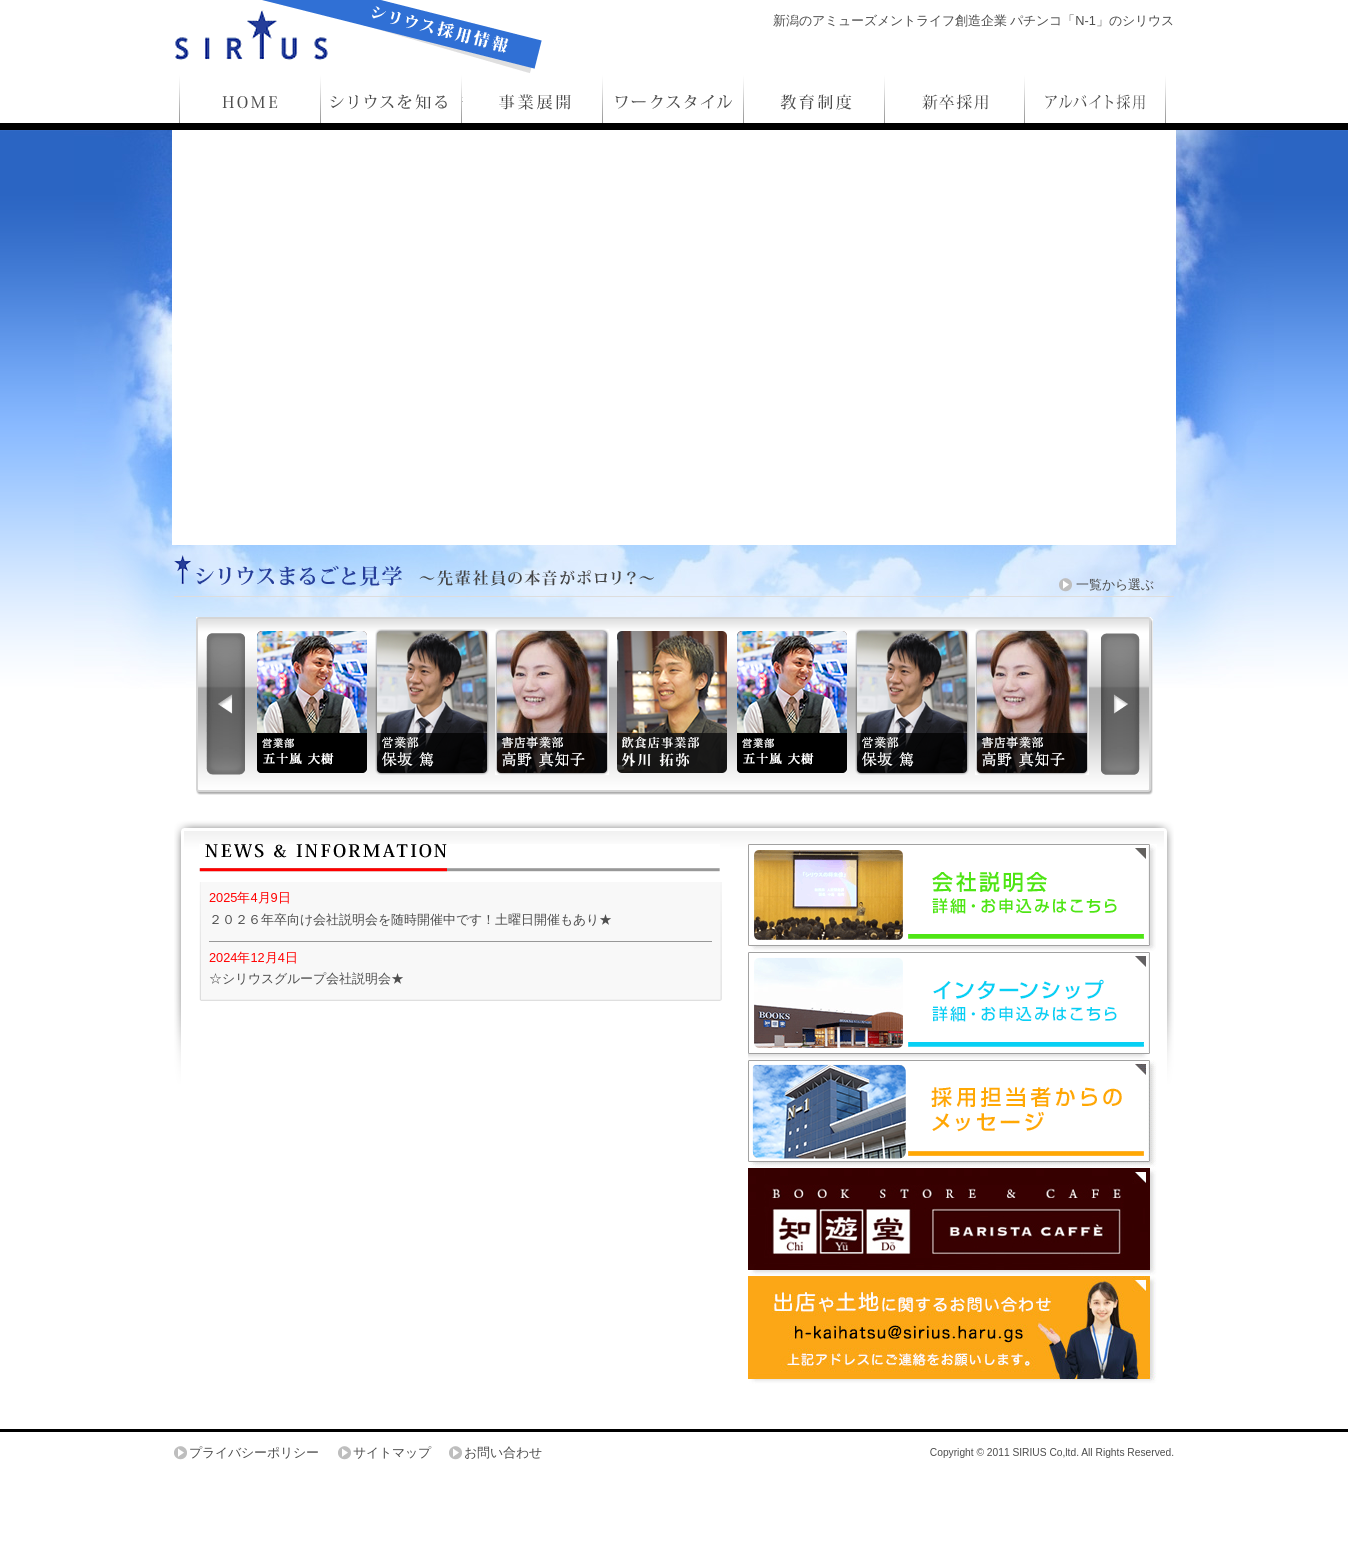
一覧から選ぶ (1115, 584)
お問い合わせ (503, 1452)
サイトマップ (392, 1452)
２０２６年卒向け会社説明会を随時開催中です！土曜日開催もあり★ (410, 919)
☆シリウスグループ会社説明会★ (306, 978)
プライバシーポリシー (254, 1452)
